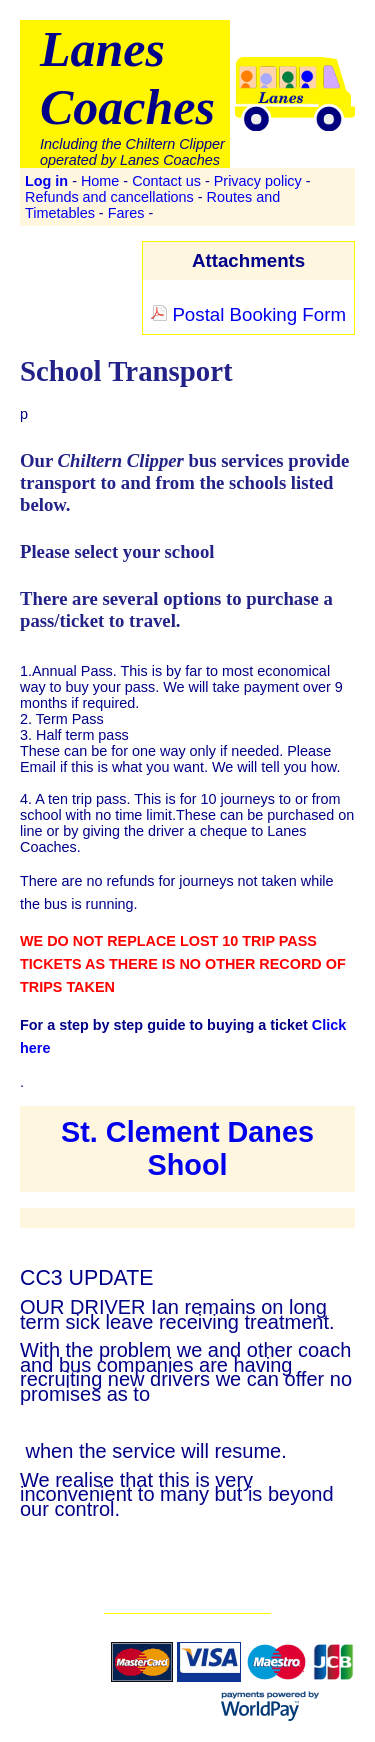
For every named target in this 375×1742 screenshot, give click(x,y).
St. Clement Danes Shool (187, 1148)
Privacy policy (258, 181)
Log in (46, 181)
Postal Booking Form (248, 314)
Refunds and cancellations (109, 197)
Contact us (166, 181)
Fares (126, 213)
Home (100, 181)
